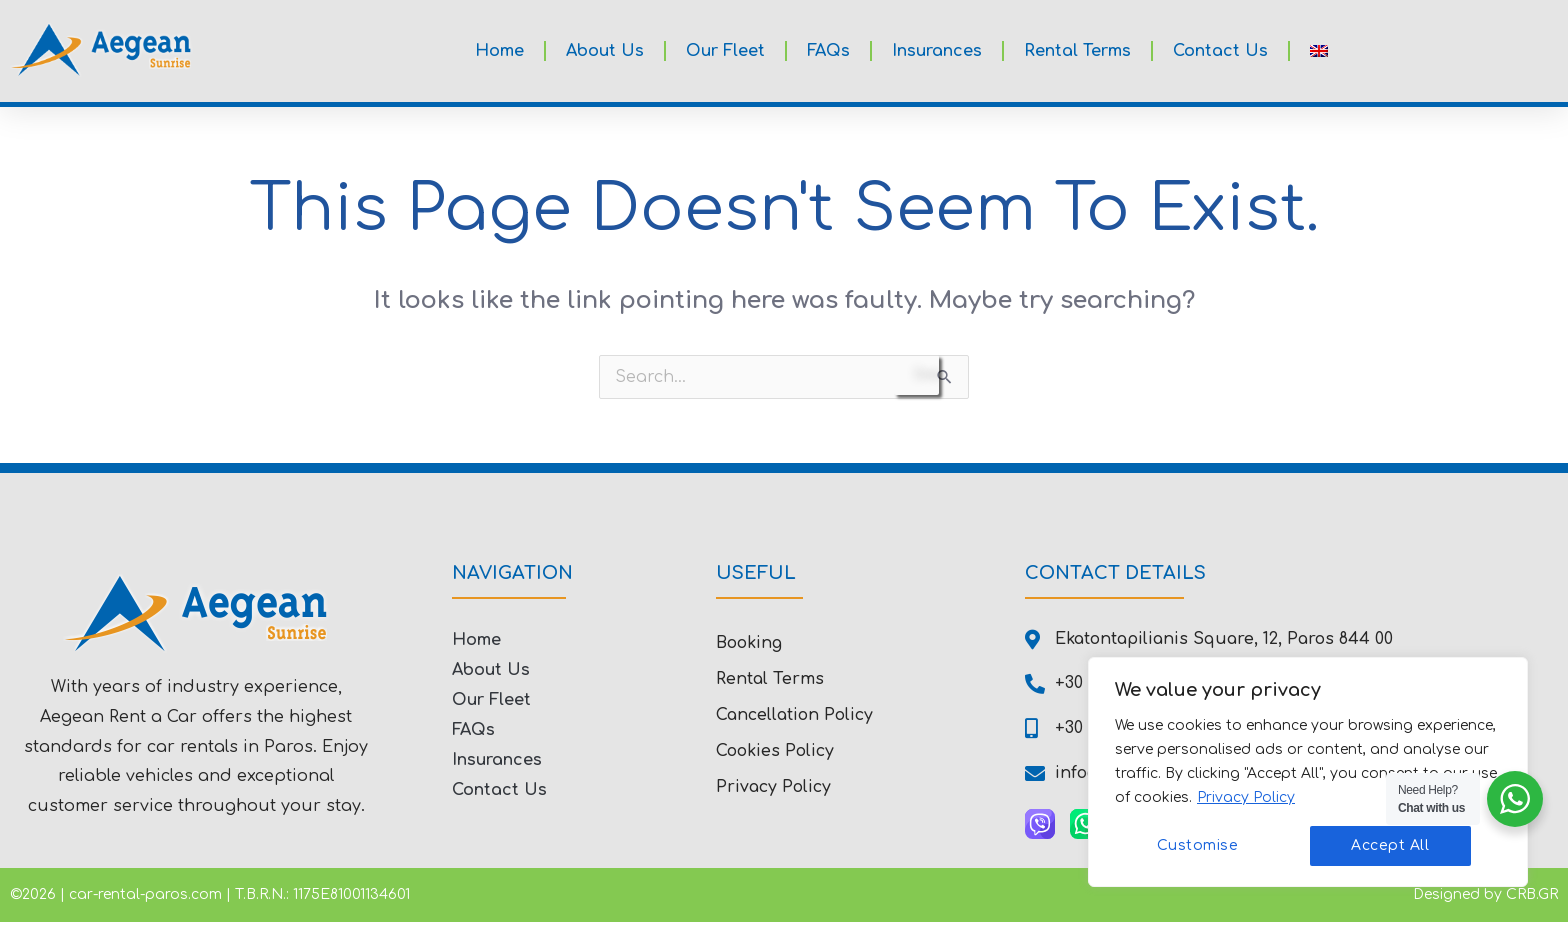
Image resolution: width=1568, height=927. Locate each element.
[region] (1308, 772)
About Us (605, 51)
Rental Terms (1077, 51)
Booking (749, 648)
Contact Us (1220, 51)
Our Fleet (725, 51)
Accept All (1390, 845)
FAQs (828, 51)
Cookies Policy (775, 756)
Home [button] (499, 51)
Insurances (937, 51)
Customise (1198, 845)
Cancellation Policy (794, 720)
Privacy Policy (1246, 797)
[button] (1319, 51)
